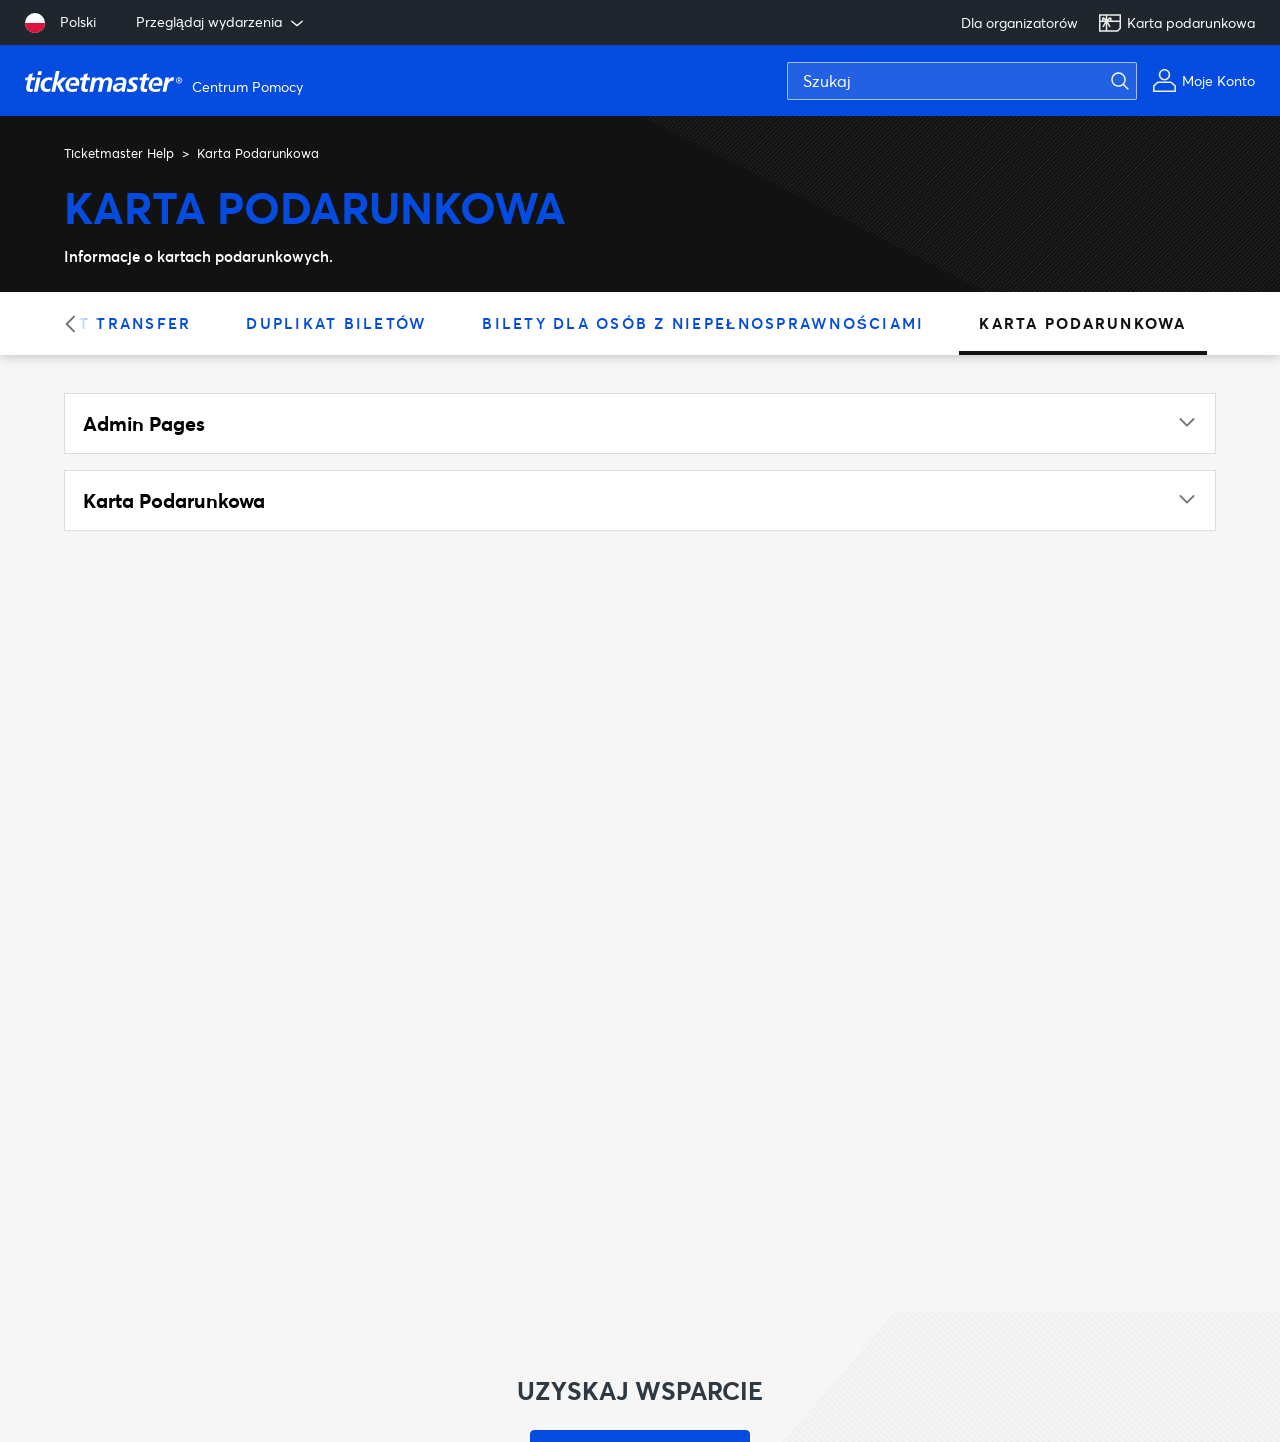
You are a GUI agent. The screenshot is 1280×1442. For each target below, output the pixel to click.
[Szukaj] (962, 81)
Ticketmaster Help (119, 153)
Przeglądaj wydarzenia (221, 22)
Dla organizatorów (1019, 22)
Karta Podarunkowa (1082, 323)
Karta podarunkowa (1176, 23)
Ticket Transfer (108, 323)
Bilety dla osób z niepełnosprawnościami (703, 323)
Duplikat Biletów (336, 323)
